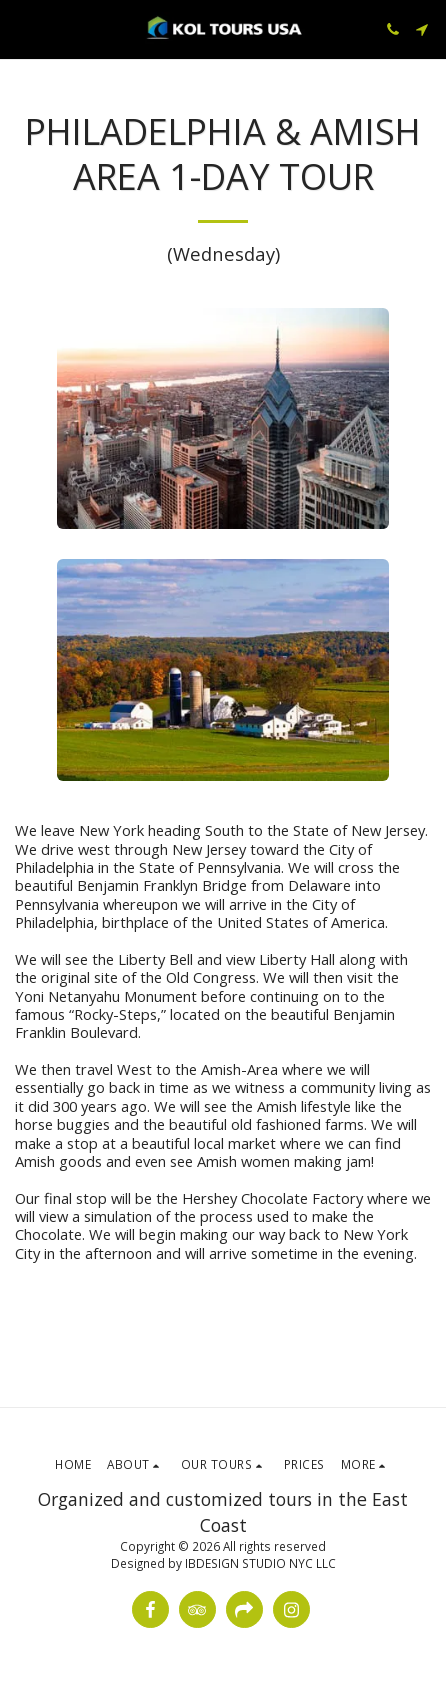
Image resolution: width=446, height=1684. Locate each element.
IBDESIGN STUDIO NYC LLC (260, 1563)
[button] (22, 28)
